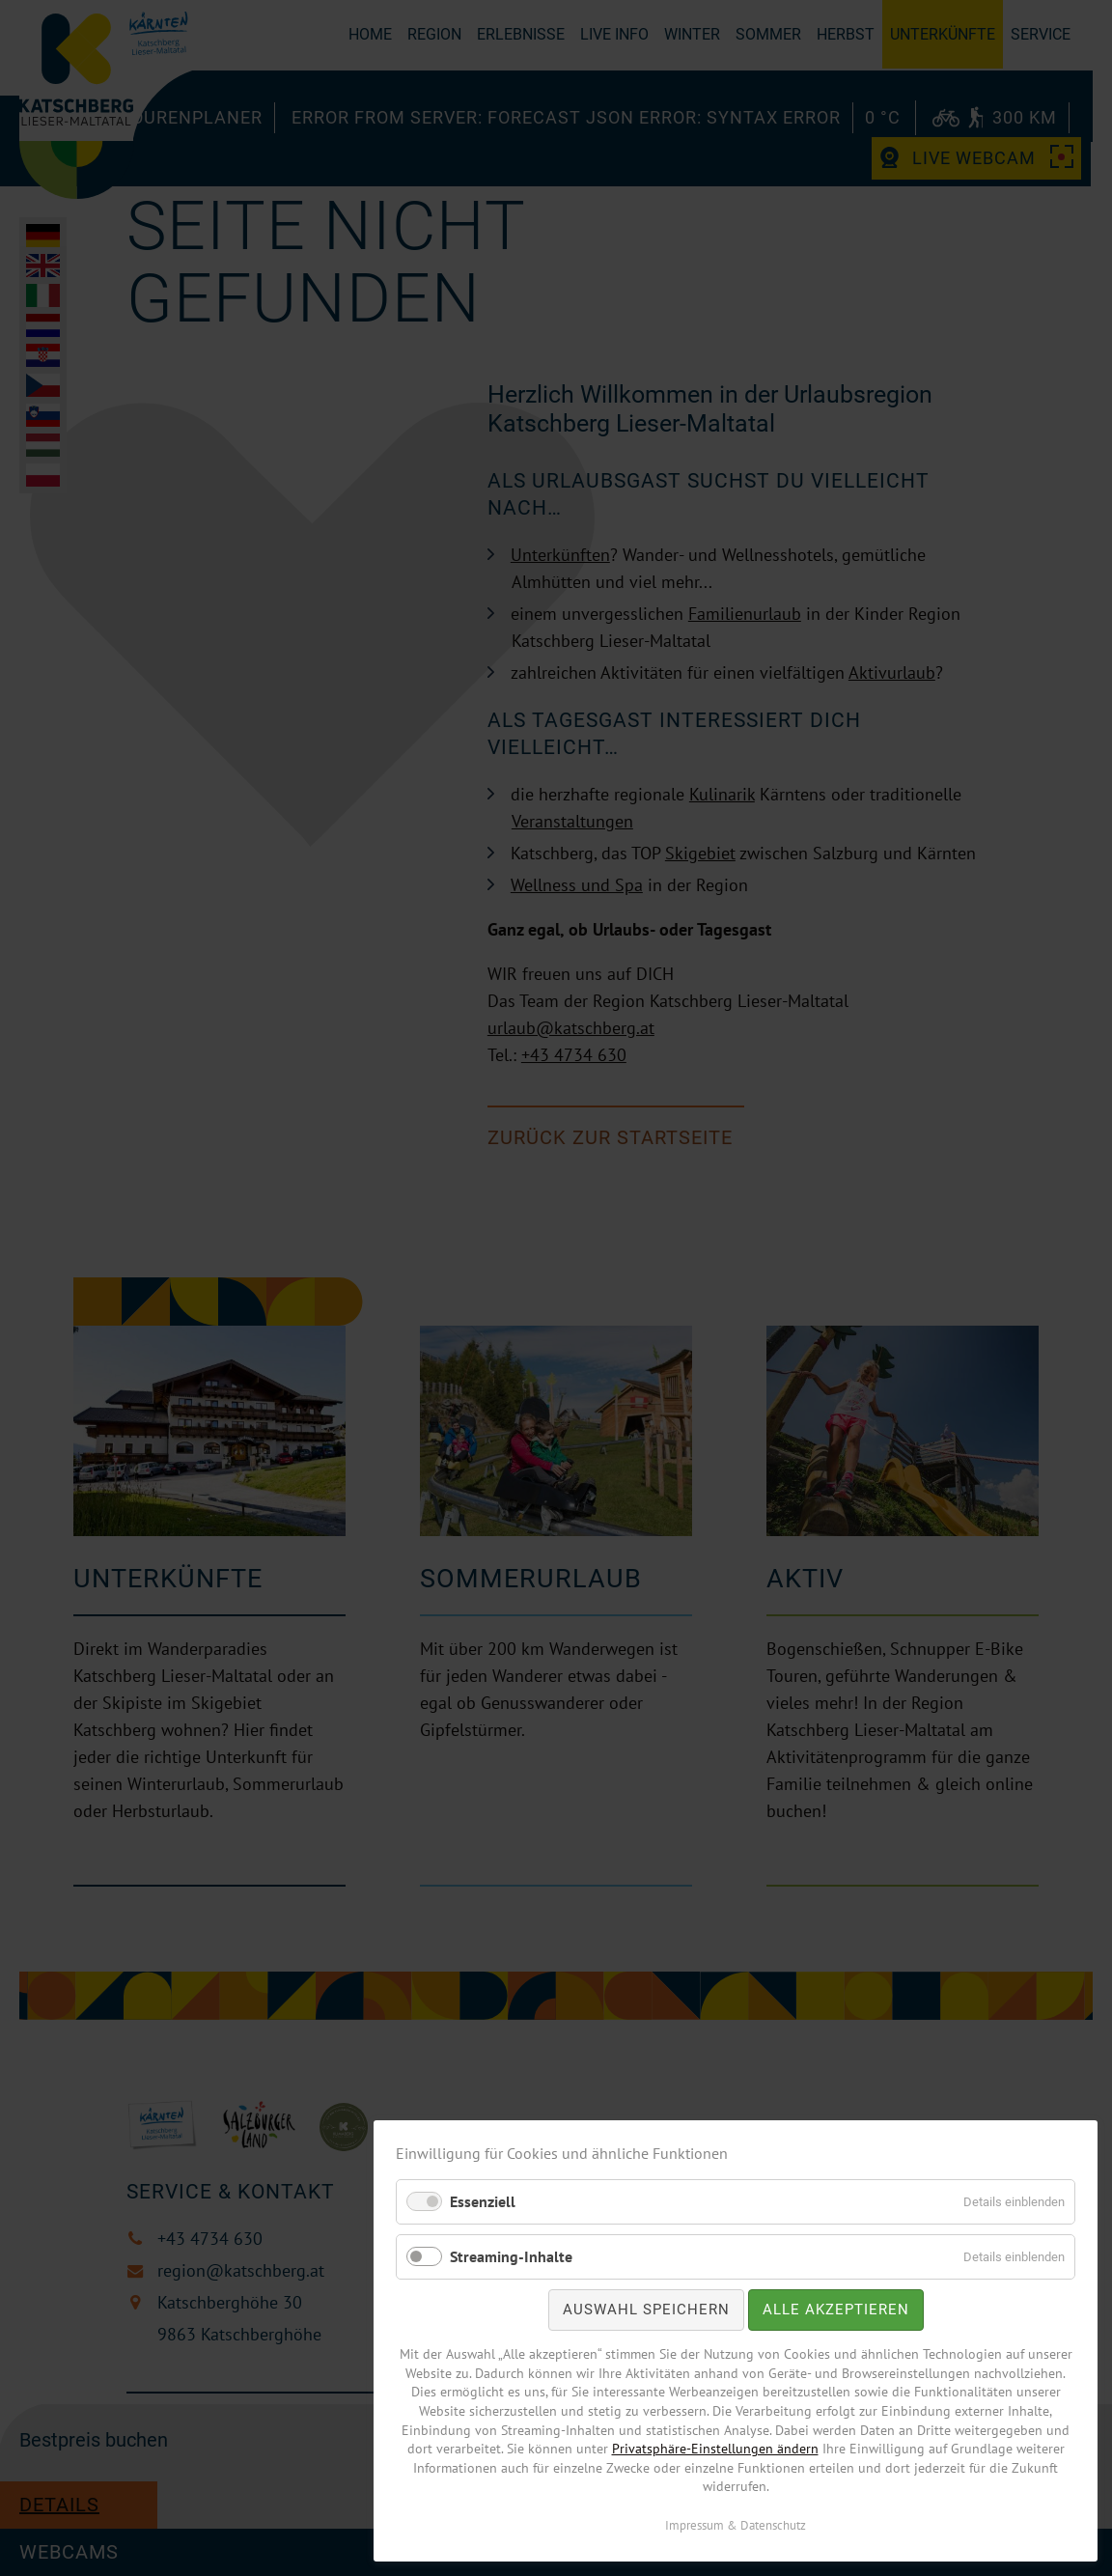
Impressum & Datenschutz (735, 2525)
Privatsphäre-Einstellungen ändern (715, 2448)
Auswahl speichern (646, 2309)
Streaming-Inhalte (511, 2256)
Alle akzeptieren (836, 2309)
